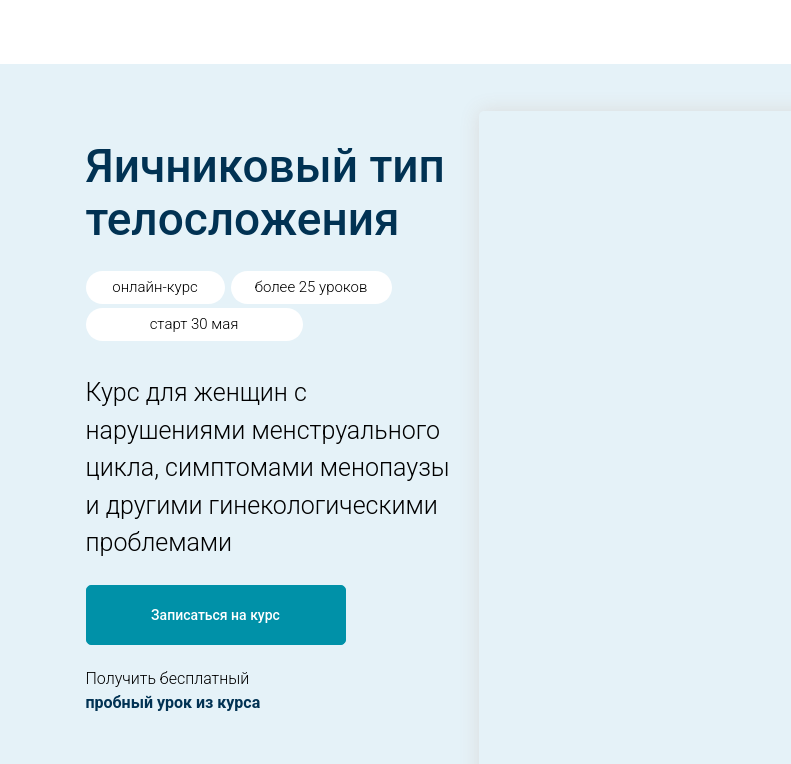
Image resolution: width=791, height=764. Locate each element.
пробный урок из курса (173, 702)
